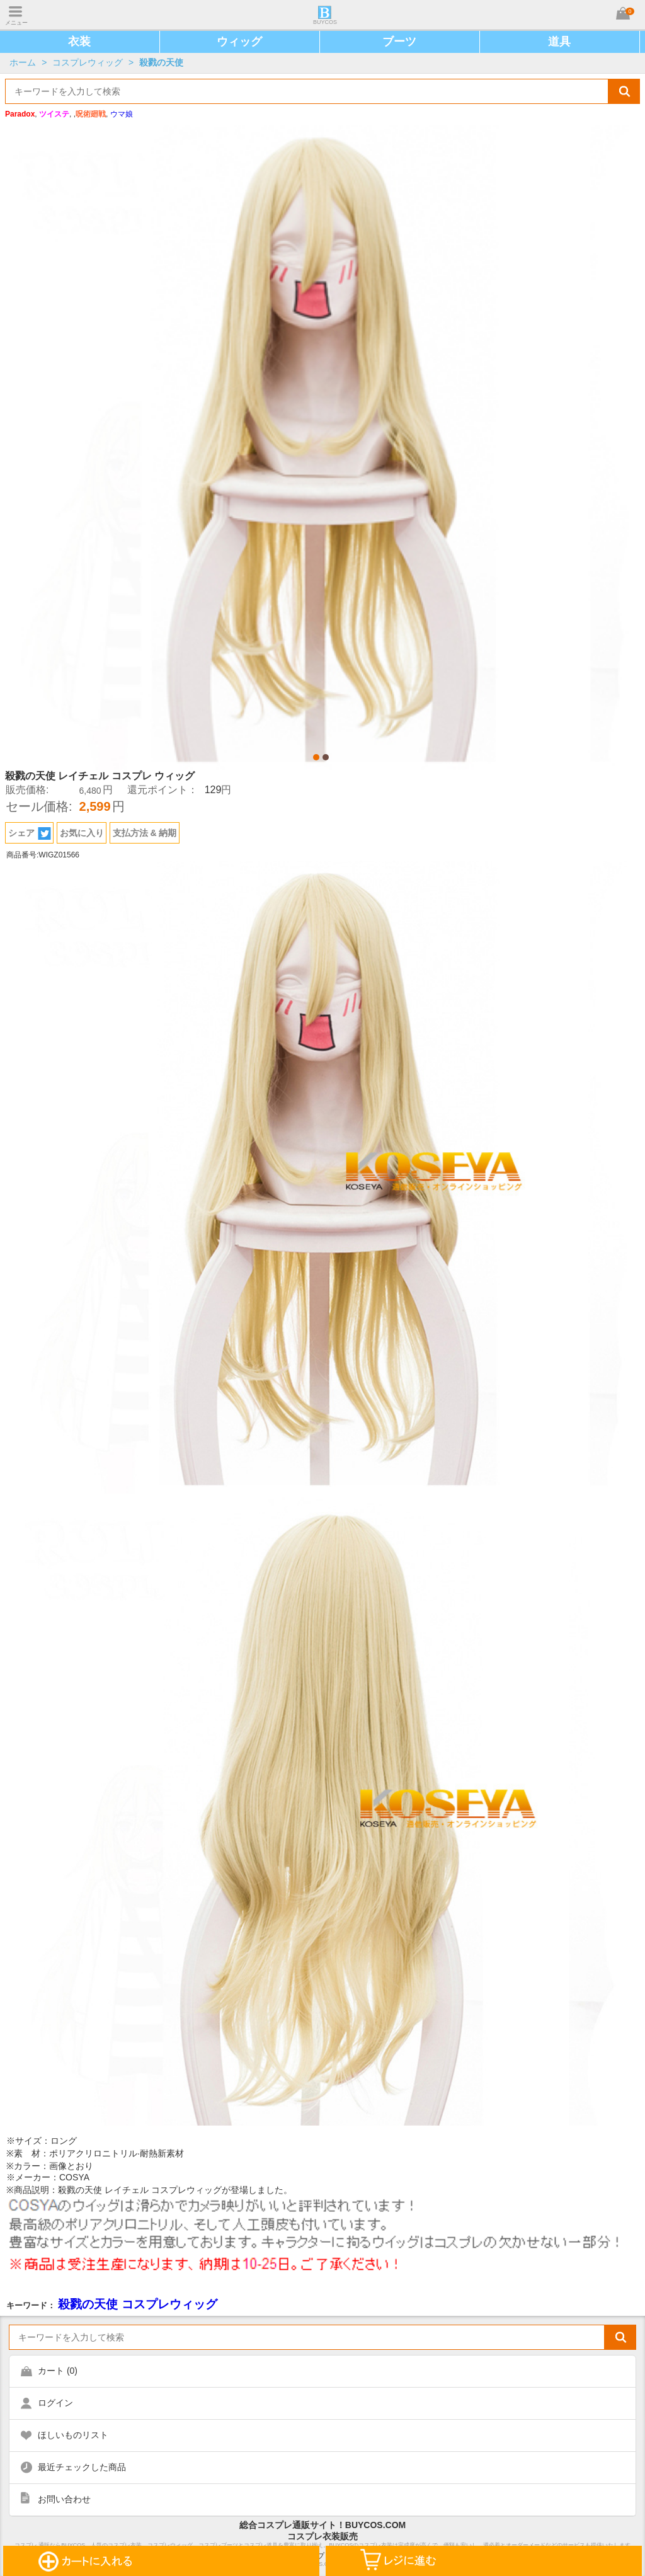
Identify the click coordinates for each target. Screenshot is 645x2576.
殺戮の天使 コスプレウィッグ (137, 2304)
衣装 (79, 41)
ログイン (55, 2403)
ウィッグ (239, 41)
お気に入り (82, 833)
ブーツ (399, 41)
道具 (559, 41)
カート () (57, 2371)
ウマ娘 (121, 114)
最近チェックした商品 (82, 2467)
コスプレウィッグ (87, 62)
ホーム (22, 62)
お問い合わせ (64, 2499)
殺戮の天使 (161, 62)
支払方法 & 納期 (145, 833)
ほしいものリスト (73, 2435)
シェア (29, 833)
